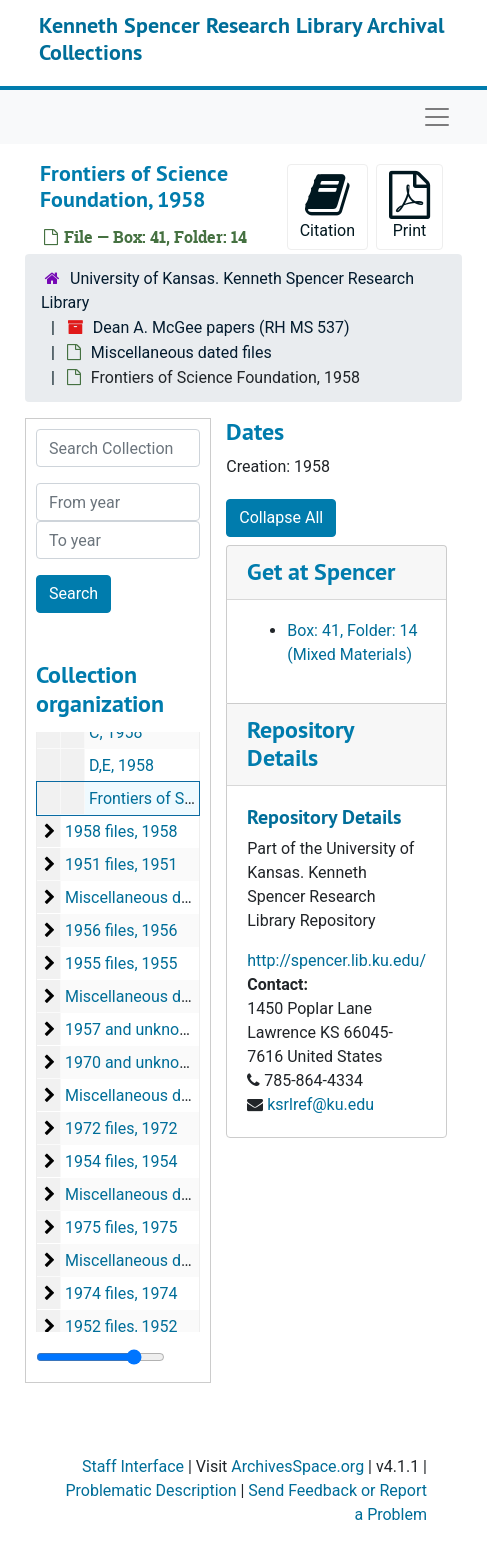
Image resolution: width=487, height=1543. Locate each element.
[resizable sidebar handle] (100, 1357)
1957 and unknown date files (167, 1029)
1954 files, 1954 (121, 1161)
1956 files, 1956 (121, 930)
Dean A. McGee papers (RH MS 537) (221, 327)
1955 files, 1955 (121, 963)
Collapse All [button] (281, 517)
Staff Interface (133, 1466)
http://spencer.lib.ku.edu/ (336, 960)
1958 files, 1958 (121, 831)
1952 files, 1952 (121, 1326)
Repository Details (300, 744)
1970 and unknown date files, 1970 (188, 1062)
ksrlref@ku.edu (320, 1104)
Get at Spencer (321, 571)
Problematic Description (150, 1490)
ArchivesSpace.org (297, 1466)
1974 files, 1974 (121, 1293)
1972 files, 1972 (121, 1128)
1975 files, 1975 (121, 1227)
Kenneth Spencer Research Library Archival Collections (241, 38)
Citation (327, 205)
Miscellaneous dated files (181, 352)
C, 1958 (116, 732)
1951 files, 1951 (121, 864)
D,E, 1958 (121, 765)
